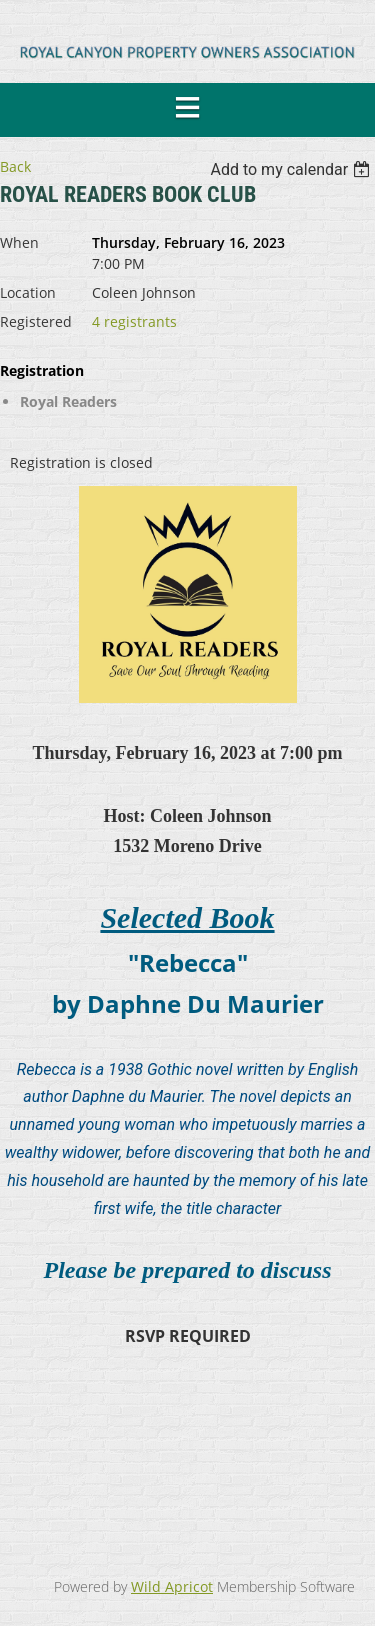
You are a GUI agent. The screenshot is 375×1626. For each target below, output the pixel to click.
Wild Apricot (172, 1586)
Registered (36, 321)
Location (28, 292)
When (19, 242)
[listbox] (292, 169)
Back (15, 166)
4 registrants (134, 321)
